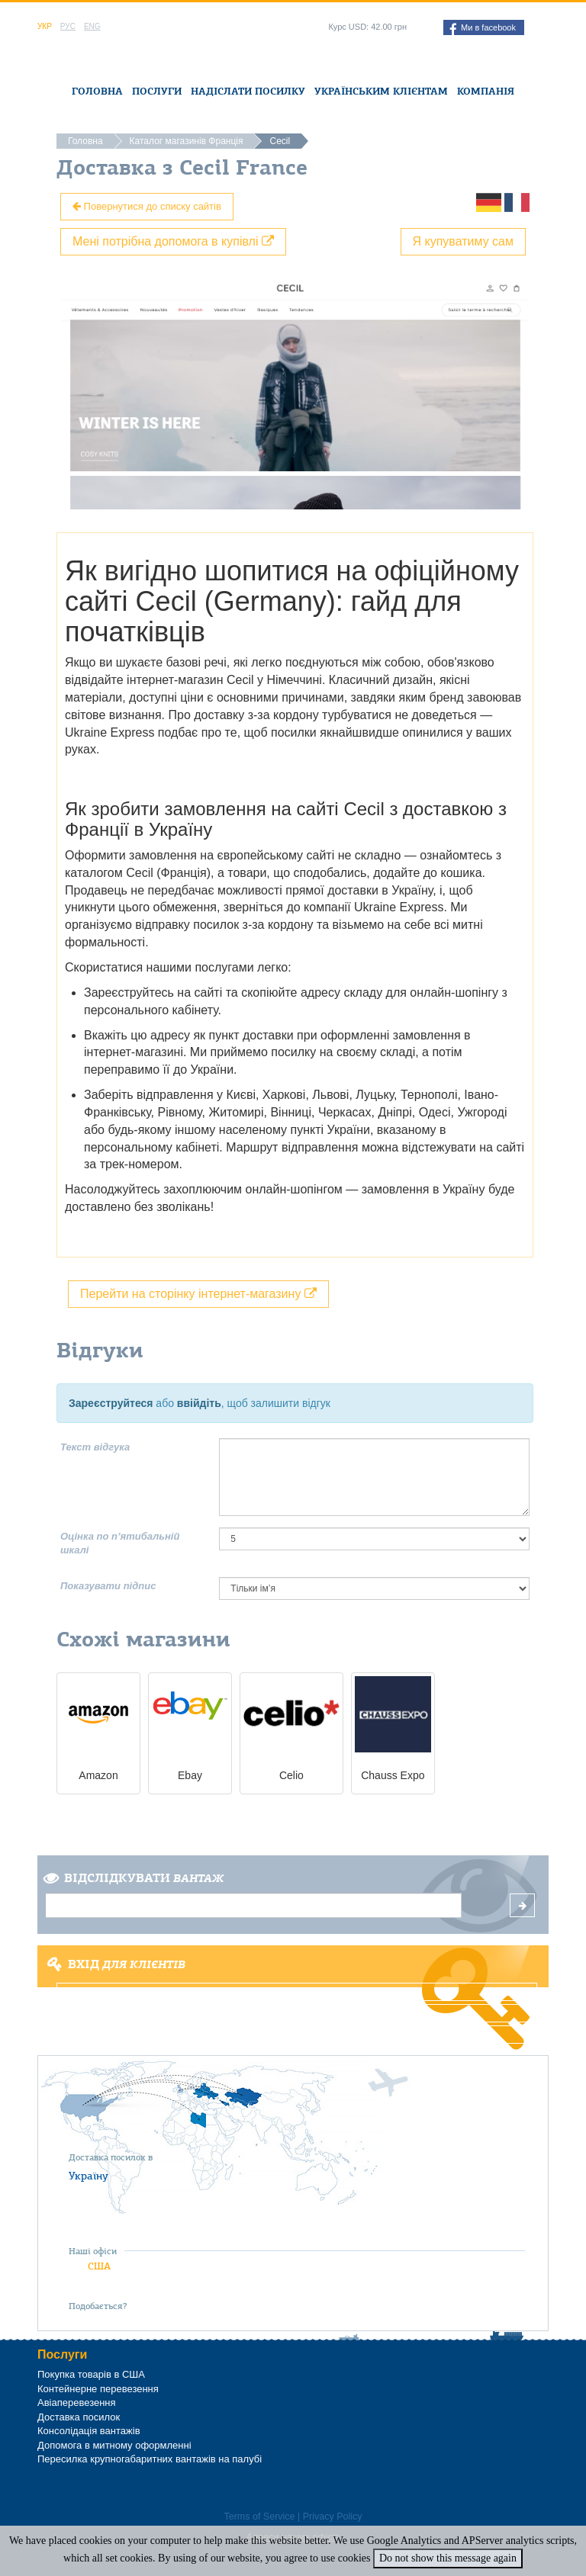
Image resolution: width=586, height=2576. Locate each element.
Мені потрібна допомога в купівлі (173, 241)
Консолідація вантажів (88, 2430)
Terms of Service (259, 2516)
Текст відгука (95, 1447)
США (99, 2266)
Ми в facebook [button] (482, 29)
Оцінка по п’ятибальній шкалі (119, 1543)
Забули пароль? (297, 2034)
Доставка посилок (78, 2417)
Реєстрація (297, 2013)
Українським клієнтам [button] (381, 91)
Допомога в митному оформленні (114, 2445)
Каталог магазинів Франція (186, 141)
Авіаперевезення (76, 2402)
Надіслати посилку (248, 91)
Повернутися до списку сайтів (146, 206)
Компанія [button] (485, 91)
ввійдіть (199, 1403)
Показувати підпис (108, 1586)
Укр (44, 26)
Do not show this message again (448, 2558)
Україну (88, 2176)
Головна (97, 91)
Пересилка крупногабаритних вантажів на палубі (149, 2459)
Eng (92, 26)
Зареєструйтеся (111, 1403)
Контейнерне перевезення (98, 2389)
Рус (68, 26)
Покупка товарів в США (91, 2374)
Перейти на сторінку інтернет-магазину (198, 1293)
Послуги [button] (157, 91)
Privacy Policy (332, 2516)
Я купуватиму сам (463, 241)
